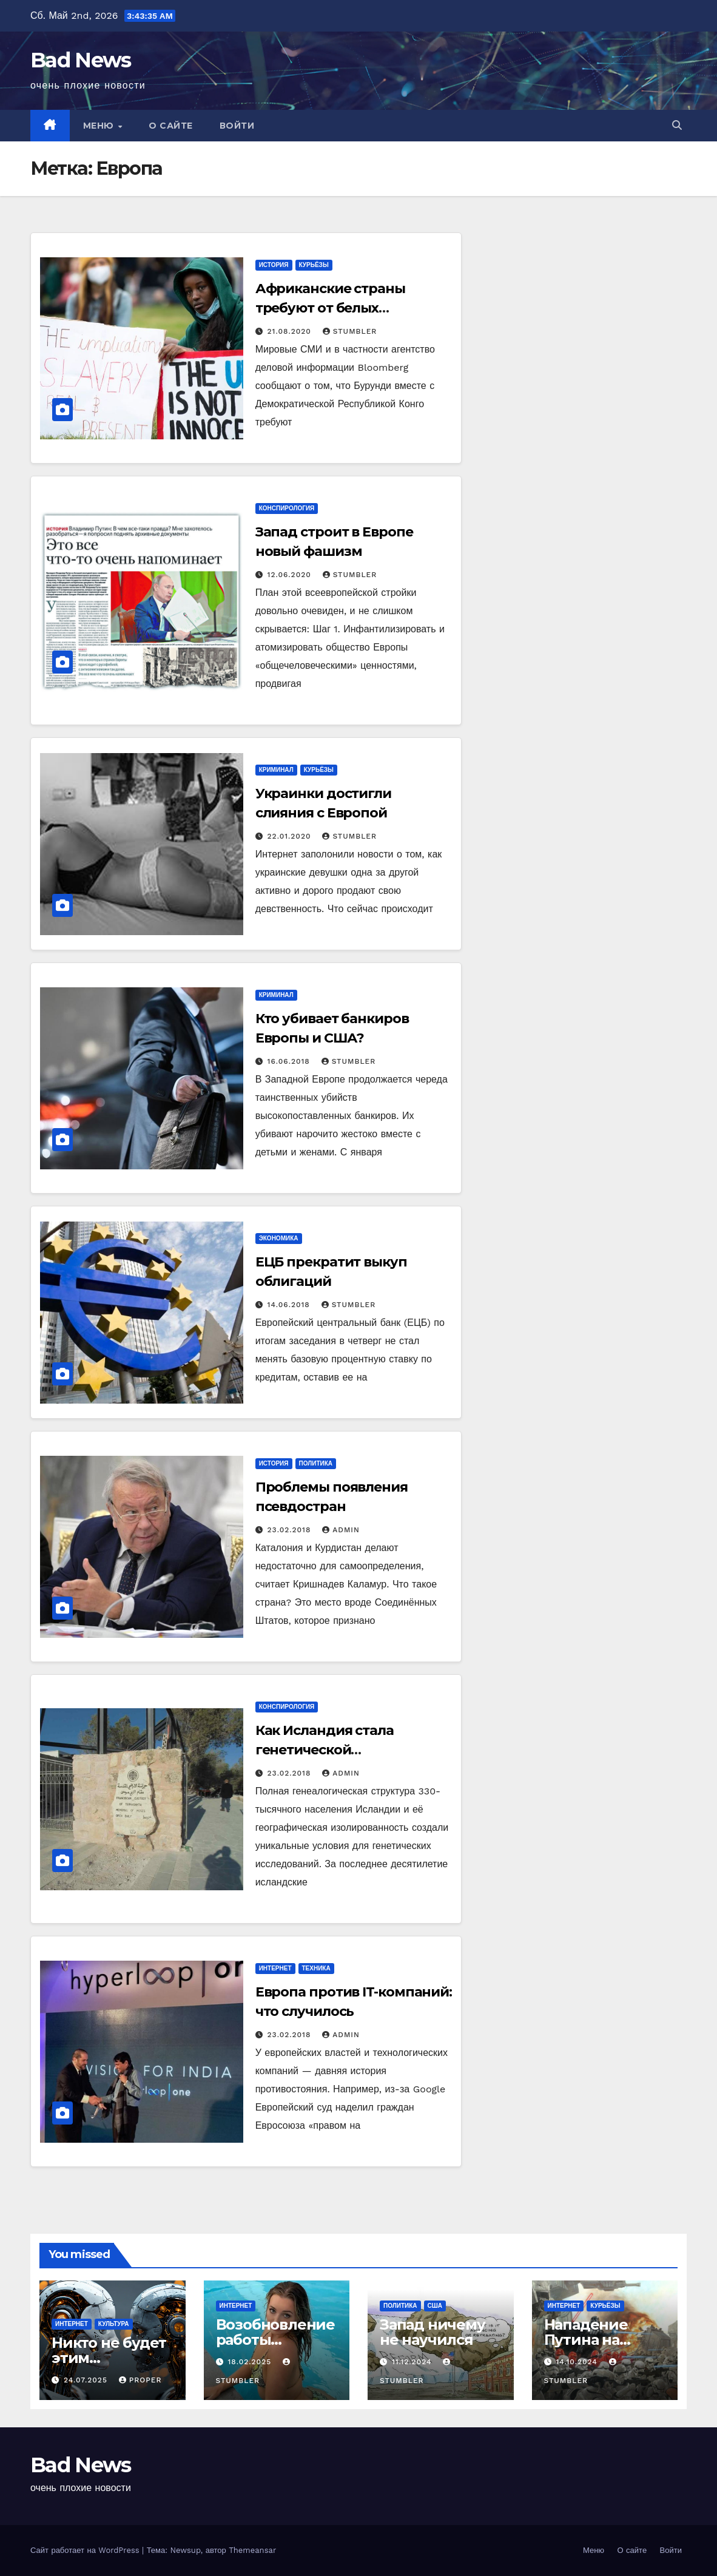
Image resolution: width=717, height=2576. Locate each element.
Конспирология (287, 508)
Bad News (80, 60)
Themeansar (252, 2550)
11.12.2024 (413, 2362)
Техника (316, 1968)
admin (341, 1530)
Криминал (276, 769)
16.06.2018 (290, 1061)
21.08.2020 (291, 331)
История (274, 265)
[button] (677, 125)
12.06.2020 (291, 574)
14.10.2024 (578, 2362)
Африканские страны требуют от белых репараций (330, 308)
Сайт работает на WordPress (86, 2550)
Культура (113, 2324)
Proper (140, 2380)
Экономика (278, 1238)
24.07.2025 (87, 2380)
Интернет (275, 1968)
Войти (237, 125)
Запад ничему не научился (432, 2332)
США (435, 2305)
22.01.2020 (291, 836)
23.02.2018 (291, 1530)
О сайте (171, 125)
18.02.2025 (250, 2362)
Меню (100, 125)
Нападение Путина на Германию (586, 2340)
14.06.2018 (290, 1304)
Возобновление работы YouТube (275, 2340)
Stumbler (350, 331)
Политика (316, 1463)
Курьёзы (314, 265)
